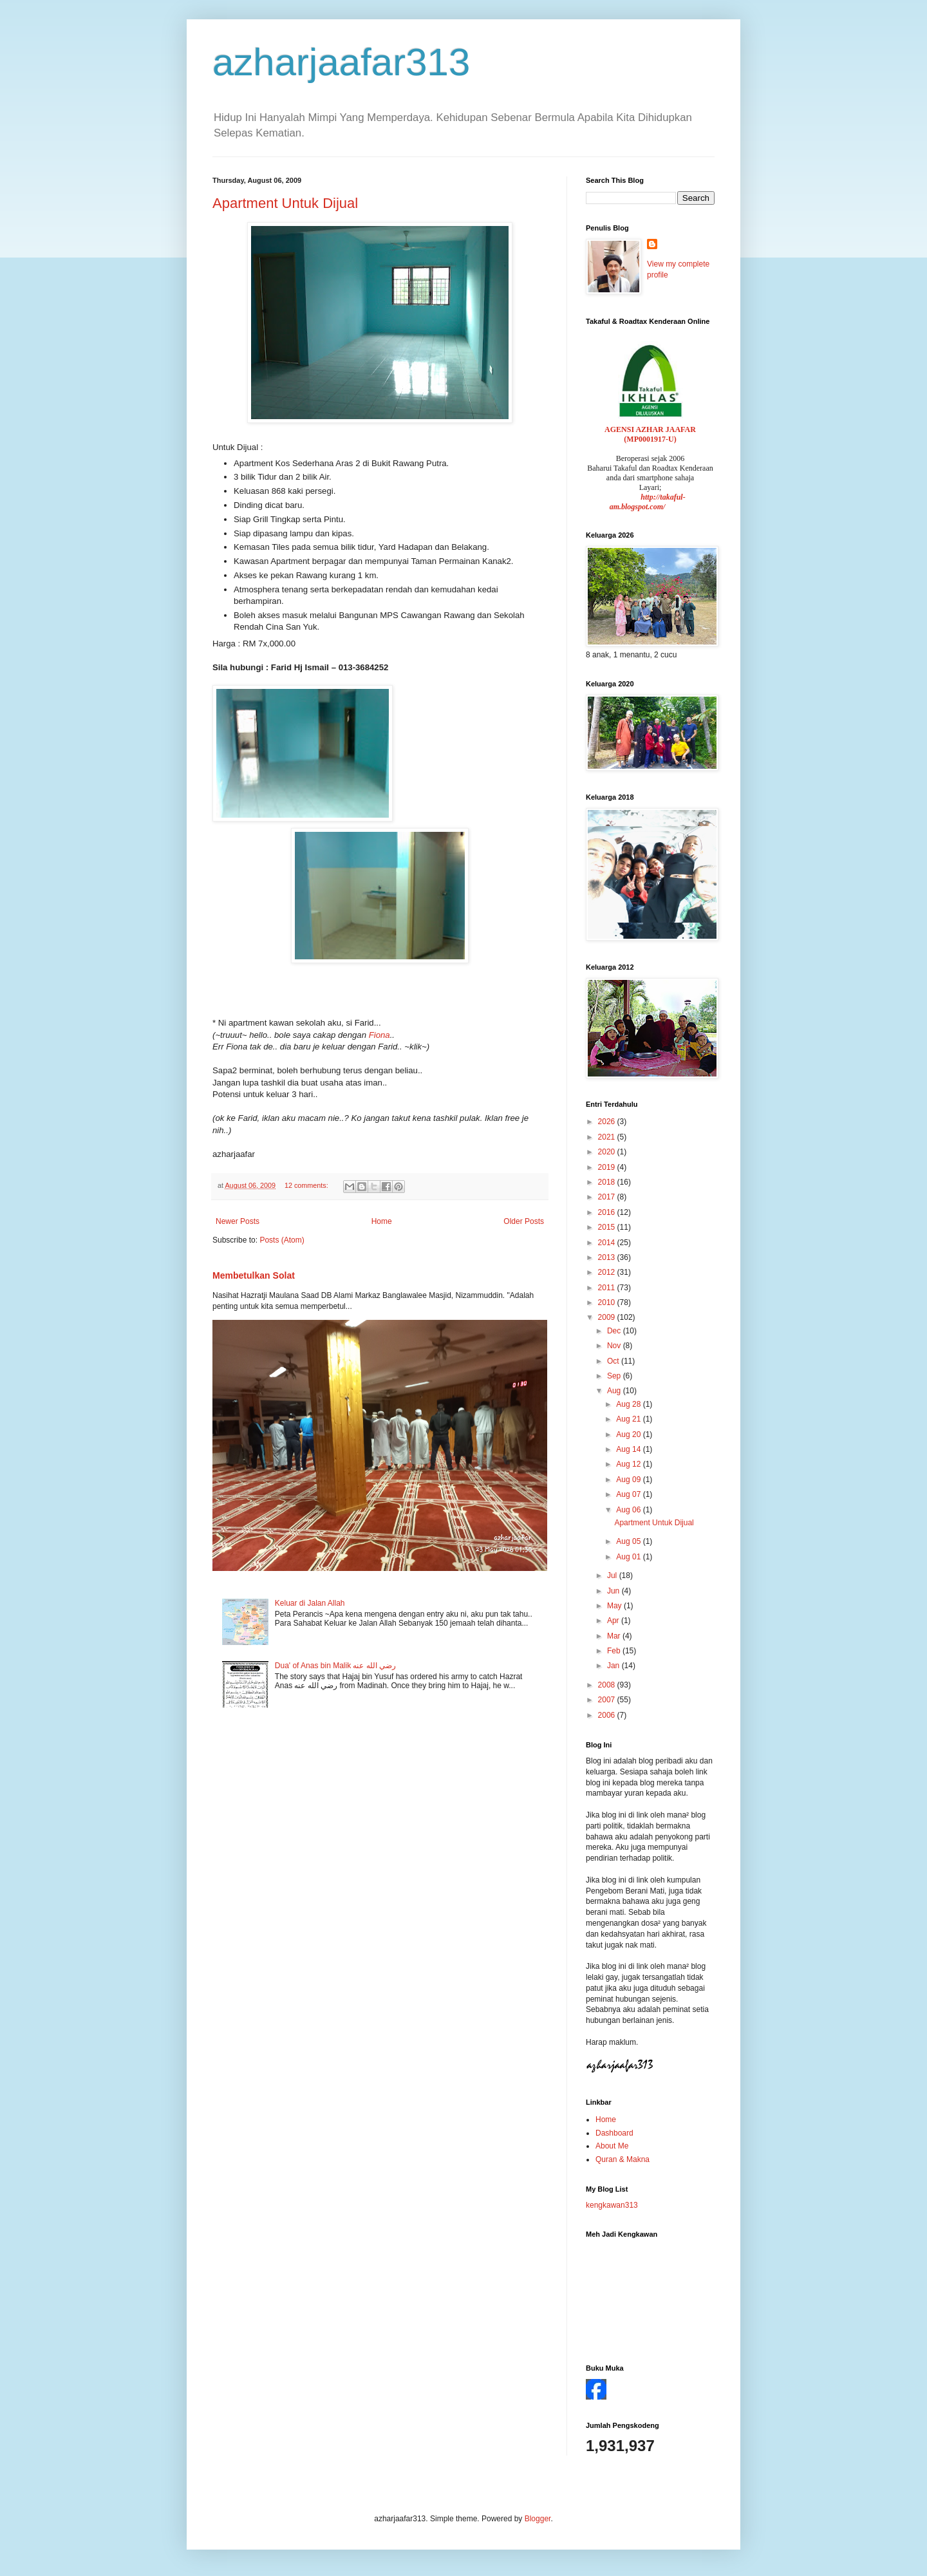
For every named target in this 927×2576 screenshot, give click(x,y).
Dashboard (614, 2133)
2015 (607, 1227)
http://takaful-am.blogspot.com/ (648, 502)
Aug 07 (629, 1494)
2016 (607, 1212)
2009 (607, 1317)
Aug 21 (629, 1419)
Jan (614, 1665)
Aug (615, 1390)
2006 (607, 1715)
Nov (615, 1345)
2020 (607, 1151)
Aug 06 (629, 1509)
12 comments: (307, 1185)
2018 (607, 1182)
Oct (614, 1361)
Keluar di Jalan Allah (310, 1603)
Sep (615, 1375)
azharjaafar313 (341, 62)
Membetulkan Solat (253, 1275)
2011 (607, 1287)
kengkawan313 (612, 2205)
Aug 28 (629, 1404)
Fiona (379, 1035)
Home (381, 1221)
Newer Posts (237, 1221)
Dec (615, 1330)
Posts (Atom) (281, 1240)
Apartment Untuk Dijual (285, 203)
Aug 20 (629, 1434)
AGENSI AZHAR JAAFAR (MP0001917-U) (650, 434)
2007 (607, 1699)
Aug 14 (629, 1449)
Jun (614, 1590)
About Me (611, 2145)
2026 (607, 1121)
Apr (614, 1620)
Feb (615, 1650)
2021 (607, 1137)
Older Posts (523, 1221)
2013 (607, 1257)
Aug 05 (629, 1541)
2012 (607, 1272)
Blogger (538, 2518)
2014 (607, 1242)
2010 (607, 1302)
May (615, 1605)
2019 (607, 1167)
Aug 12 (629, 1464)
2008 (607, 1684)
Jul (613, 1575)
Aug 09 (629, 1479)
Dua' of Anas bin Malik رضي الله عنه (335, 1665)
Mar (615, 1636)
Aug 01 (629, 1556)
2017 (607, 1196)
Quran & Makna (622, 2159)
